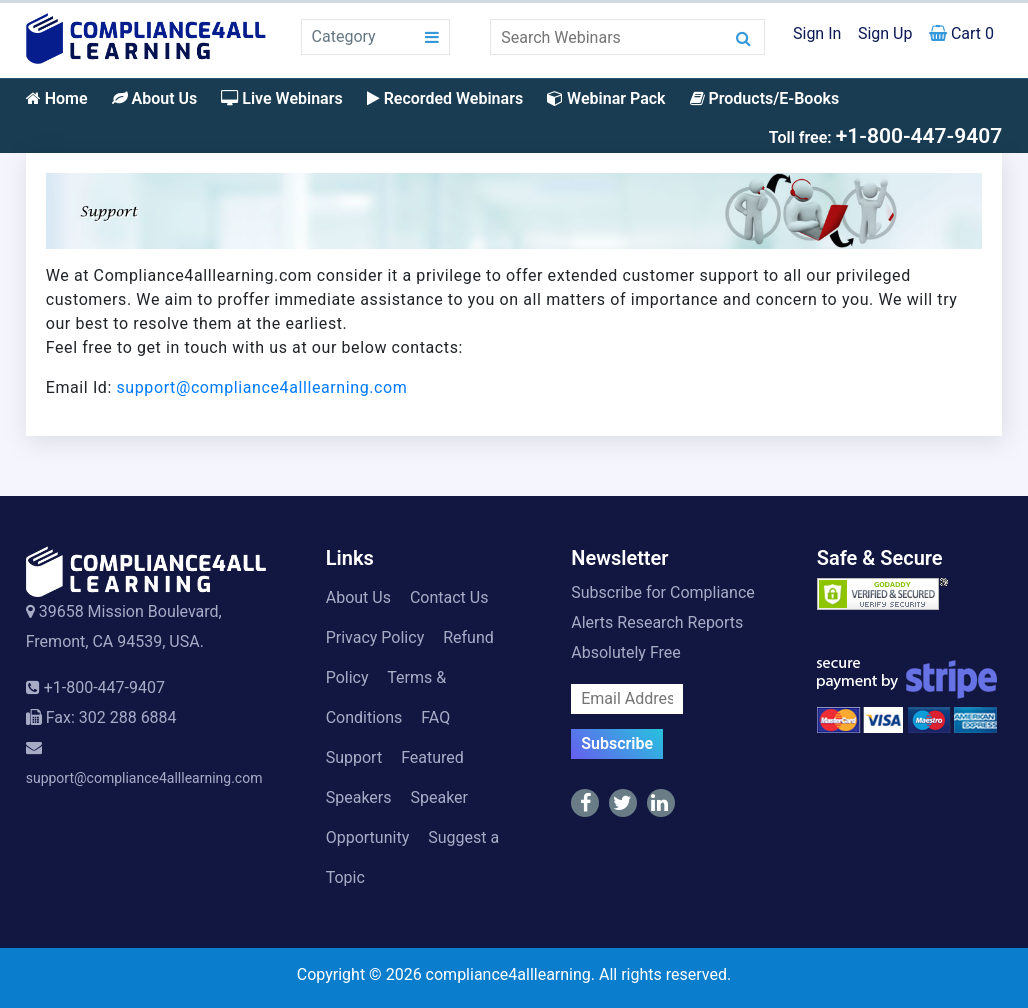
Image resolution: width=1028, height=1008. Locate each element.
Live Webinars (281, 98)
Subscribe (617, 743)
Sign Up (885, 33)
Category (344, 36)
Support (354, 757)
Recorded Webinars (445, 98)
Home (57, 98)
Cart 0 (961, 33)
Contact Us (449, 597)
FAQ (435, 717)
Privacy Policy (375, 637)
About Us (155, 98)
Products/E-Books (765, 98)
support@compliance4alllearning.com (262, 387)
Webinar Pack (606, 98)
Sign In (817, 33)
